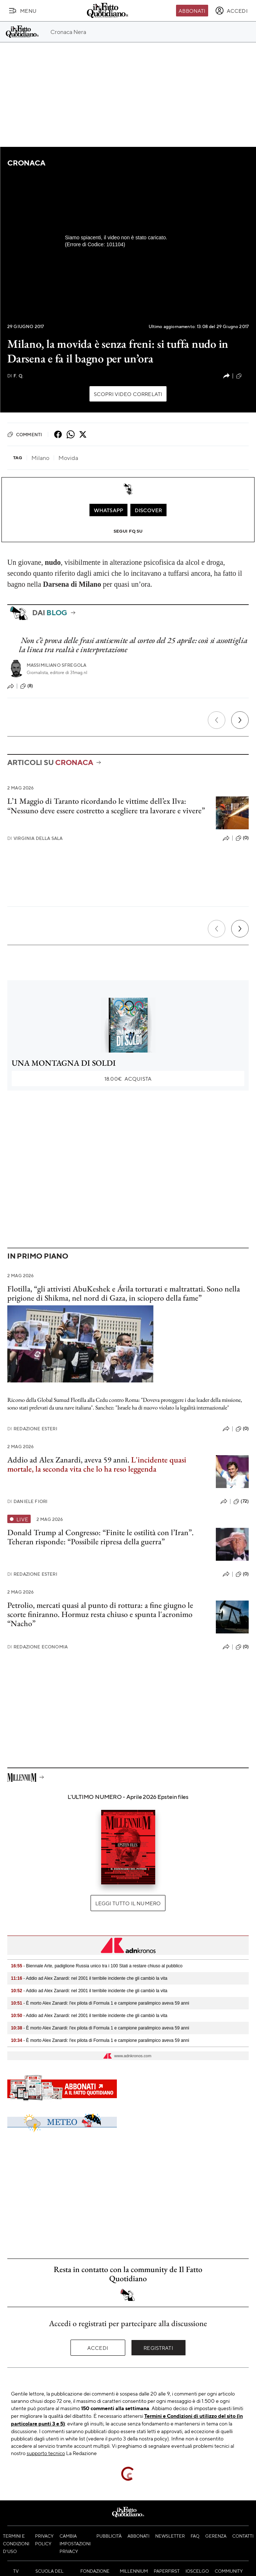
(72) (241, 1501)
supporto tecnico (46, 2453)
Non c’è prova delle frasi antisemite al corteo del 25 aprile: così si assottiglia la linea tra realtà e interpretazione (133, 645)
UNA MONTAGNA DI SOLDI (64, 1063)
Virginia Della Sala (34, 838)
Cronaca (26, 162)
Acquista (128, 1078)
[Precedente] (216, 720)
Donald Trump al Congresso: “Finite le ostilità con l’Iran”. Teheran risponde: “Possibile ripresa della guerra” (100, 1537)
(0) (242, 838)
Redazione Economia (37, 1647)
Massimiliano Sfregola (56, 665)
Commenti (24, 434)
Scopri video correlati (128, 394)
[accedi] (231, 11)
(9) (242, 376)
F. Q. (15, 375)
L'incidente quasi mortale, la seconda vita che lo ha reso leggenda (96, 1464)
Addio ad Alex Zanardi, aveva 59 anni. (69, 1459)
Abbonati (192, 10)
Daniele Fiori (27, 1501)
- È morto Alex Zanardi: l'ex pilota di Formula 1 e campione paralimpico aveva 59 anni (100, 2003)
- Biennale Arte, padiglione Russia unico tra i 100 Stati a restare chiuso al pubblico (97, 1965)
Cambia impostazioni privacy (75, 2543)
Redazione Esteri (32, 1428)
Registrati (158, 2347)
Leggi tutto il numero (128, 1903)
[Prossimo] (240, 720)
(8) (26, 686)
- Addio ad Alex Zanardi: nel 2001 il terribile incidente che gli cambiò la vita (89, 1978)
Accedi (97, 2347)
